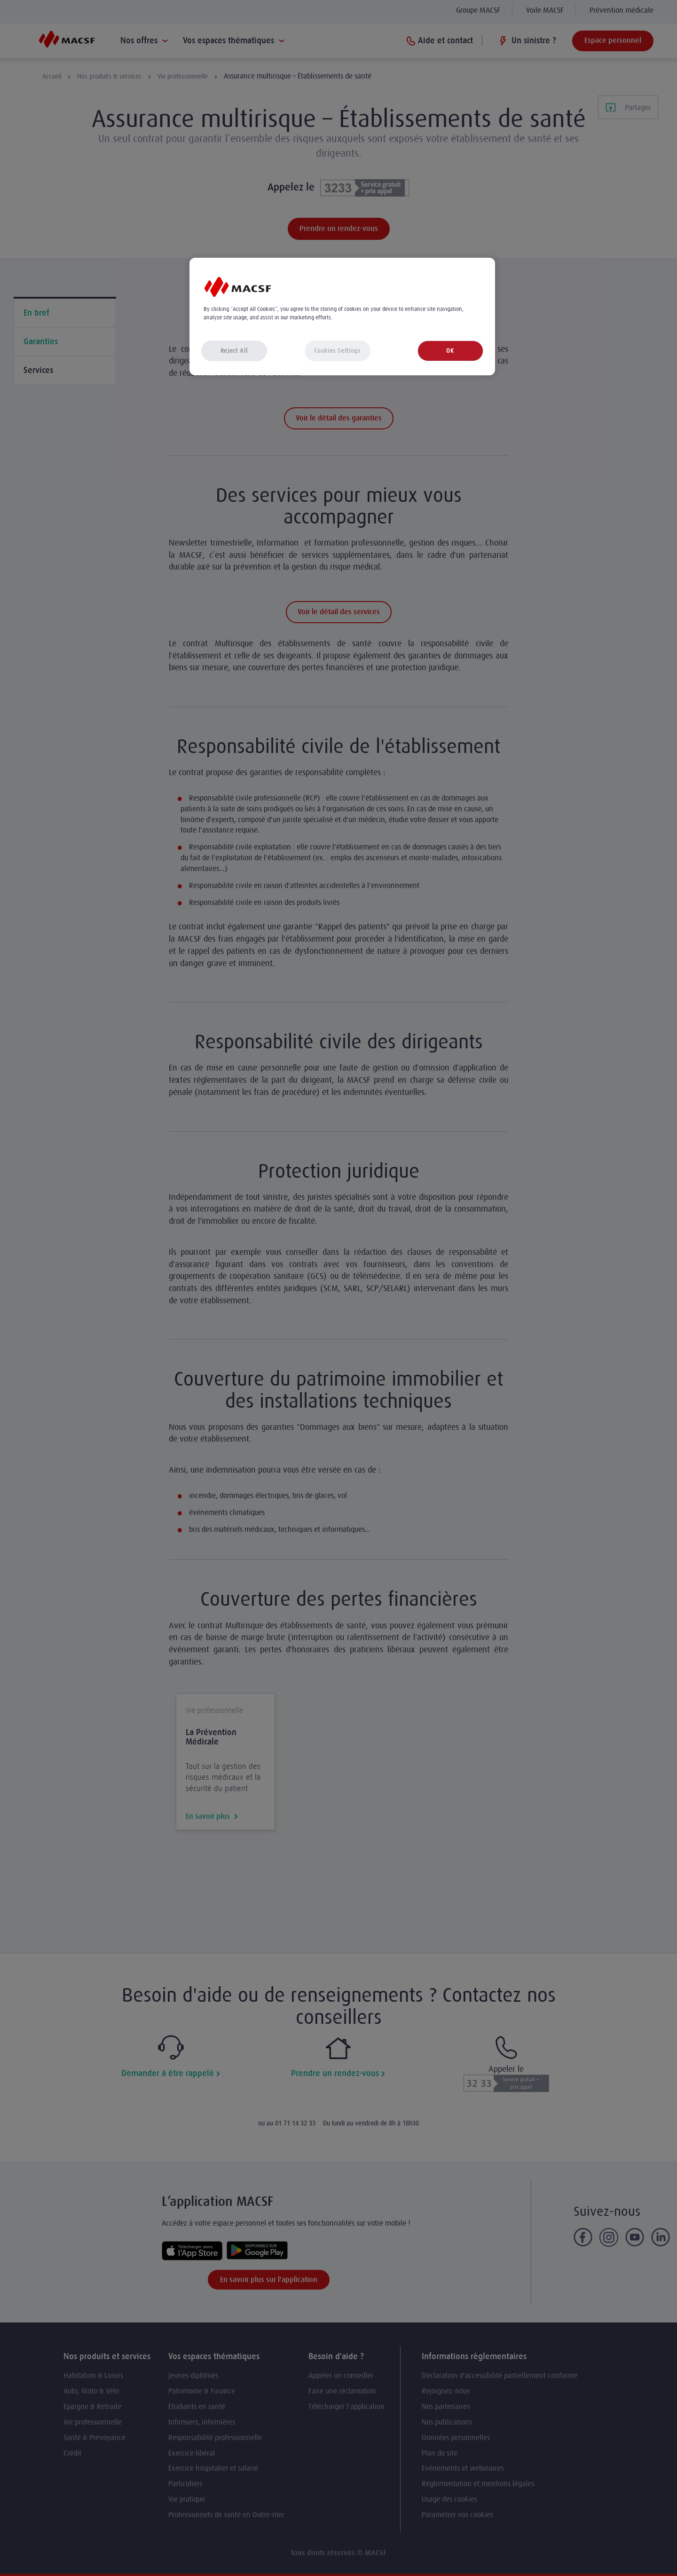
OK (450, 350)
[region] (342, 317)
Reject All (234, 350)
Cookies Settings (337, 350)
